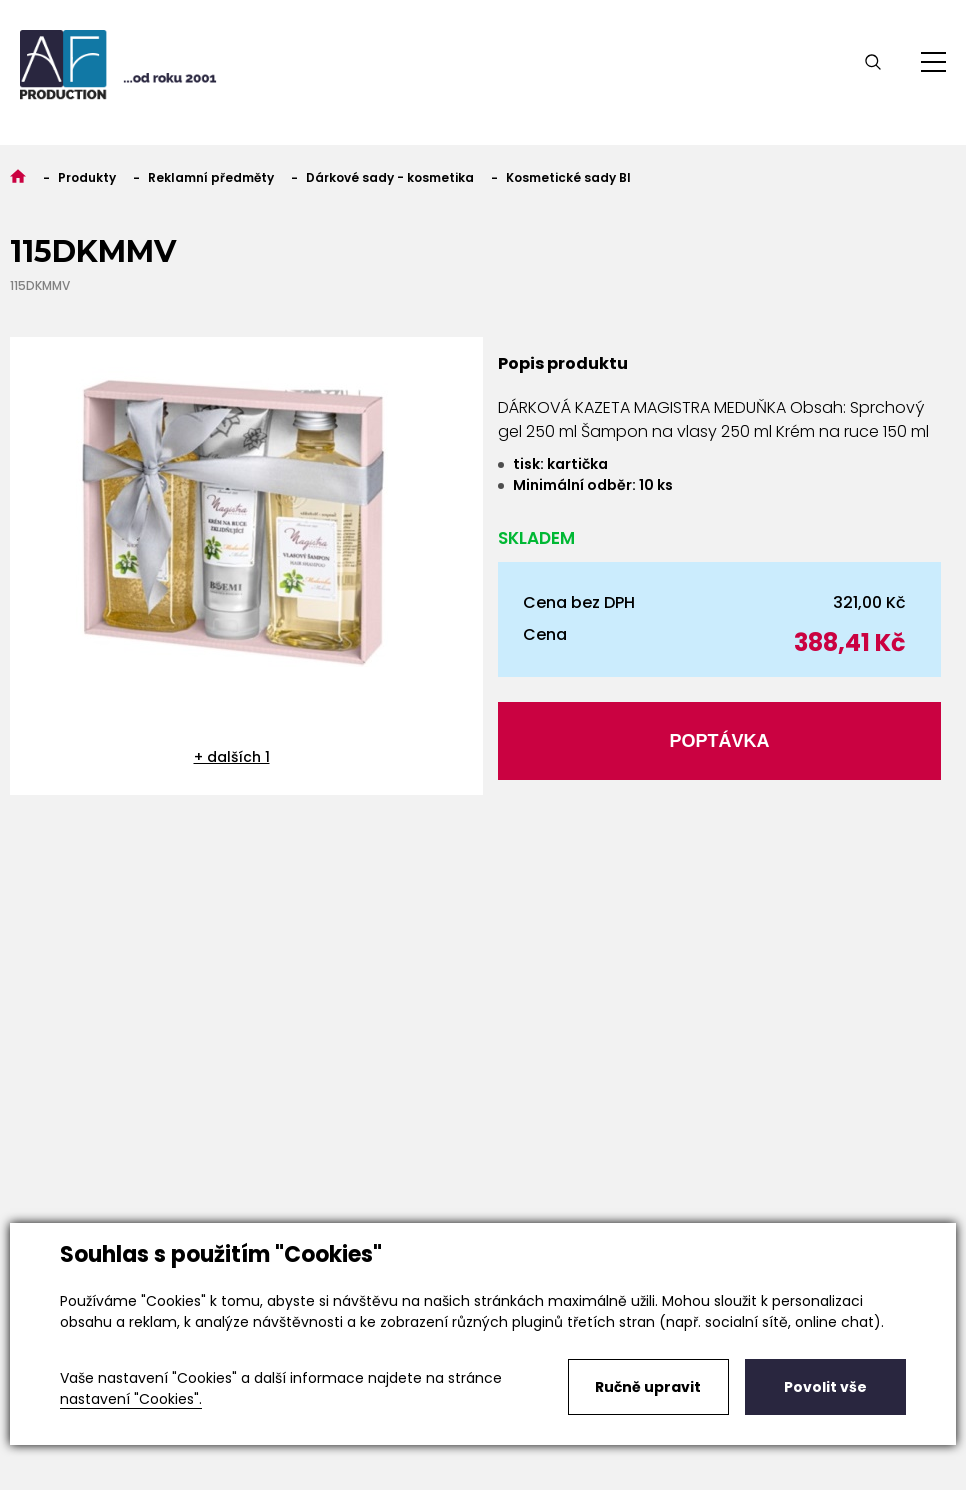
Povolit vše (825, 1387)
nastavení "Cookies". (131, 1399)
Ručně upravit (648, 1387)
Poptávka (719, 741)
